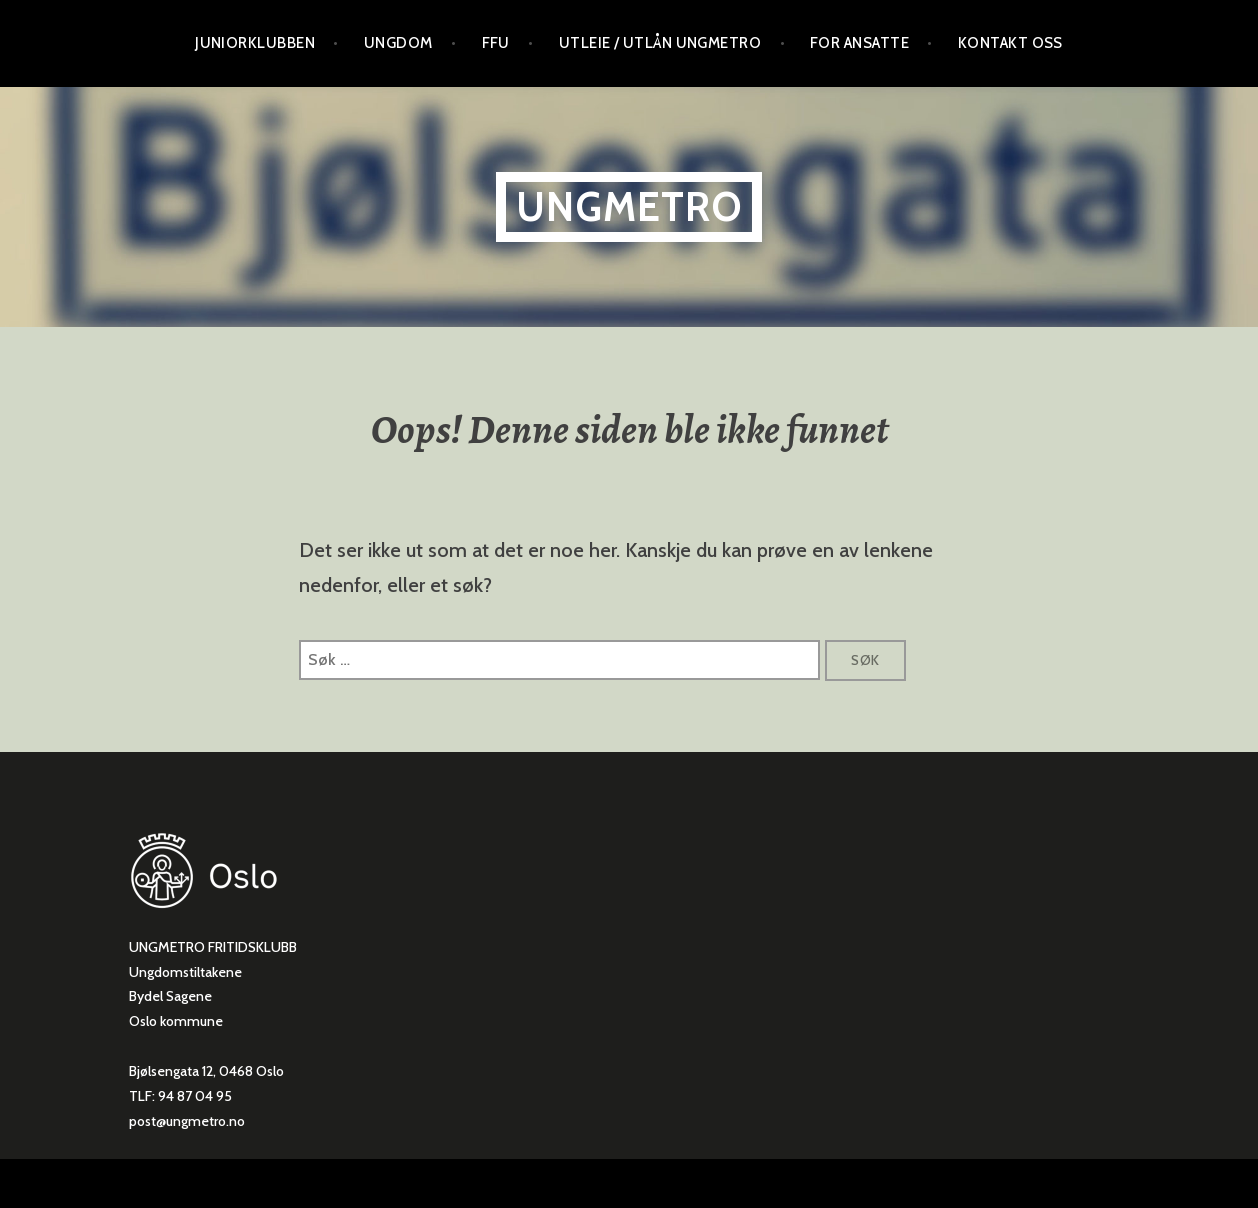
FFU (496, 43)
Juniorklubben (255, 43)
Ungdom (398, 43)
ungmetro (629, 206)
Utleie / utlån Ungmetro (660, 43)
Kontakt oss (1010, 43)
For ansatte (859, 43)
